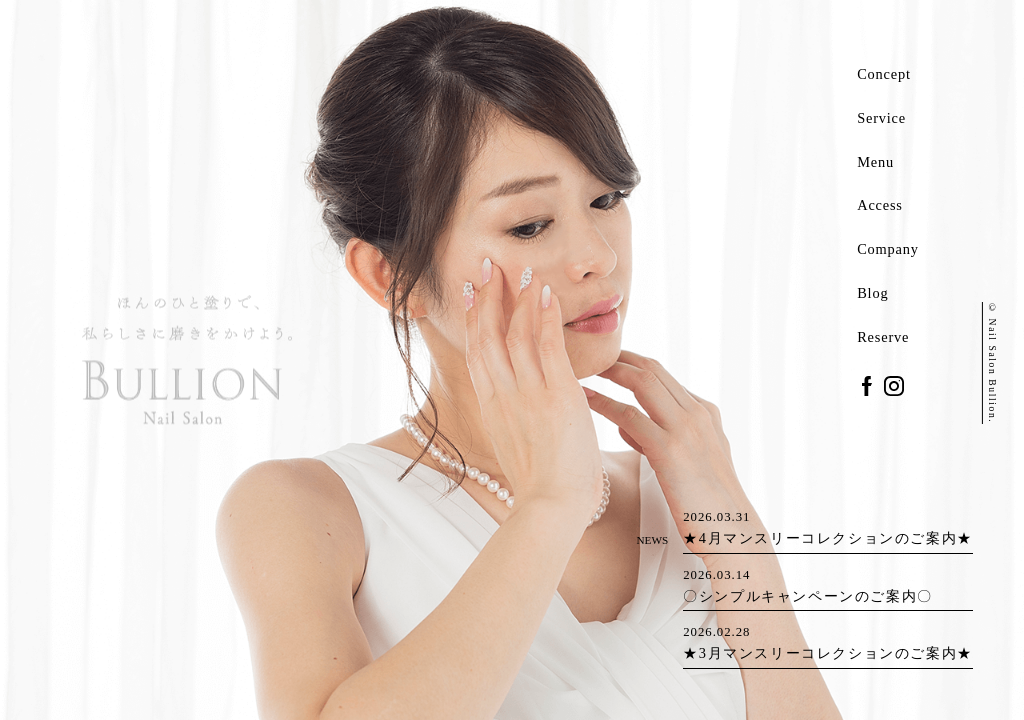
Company (888, 249)
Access (880, 205)
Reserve (883, 337)
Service (881, 118)
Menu (875, 162)
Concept (884, 74)
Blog (872, 293)
